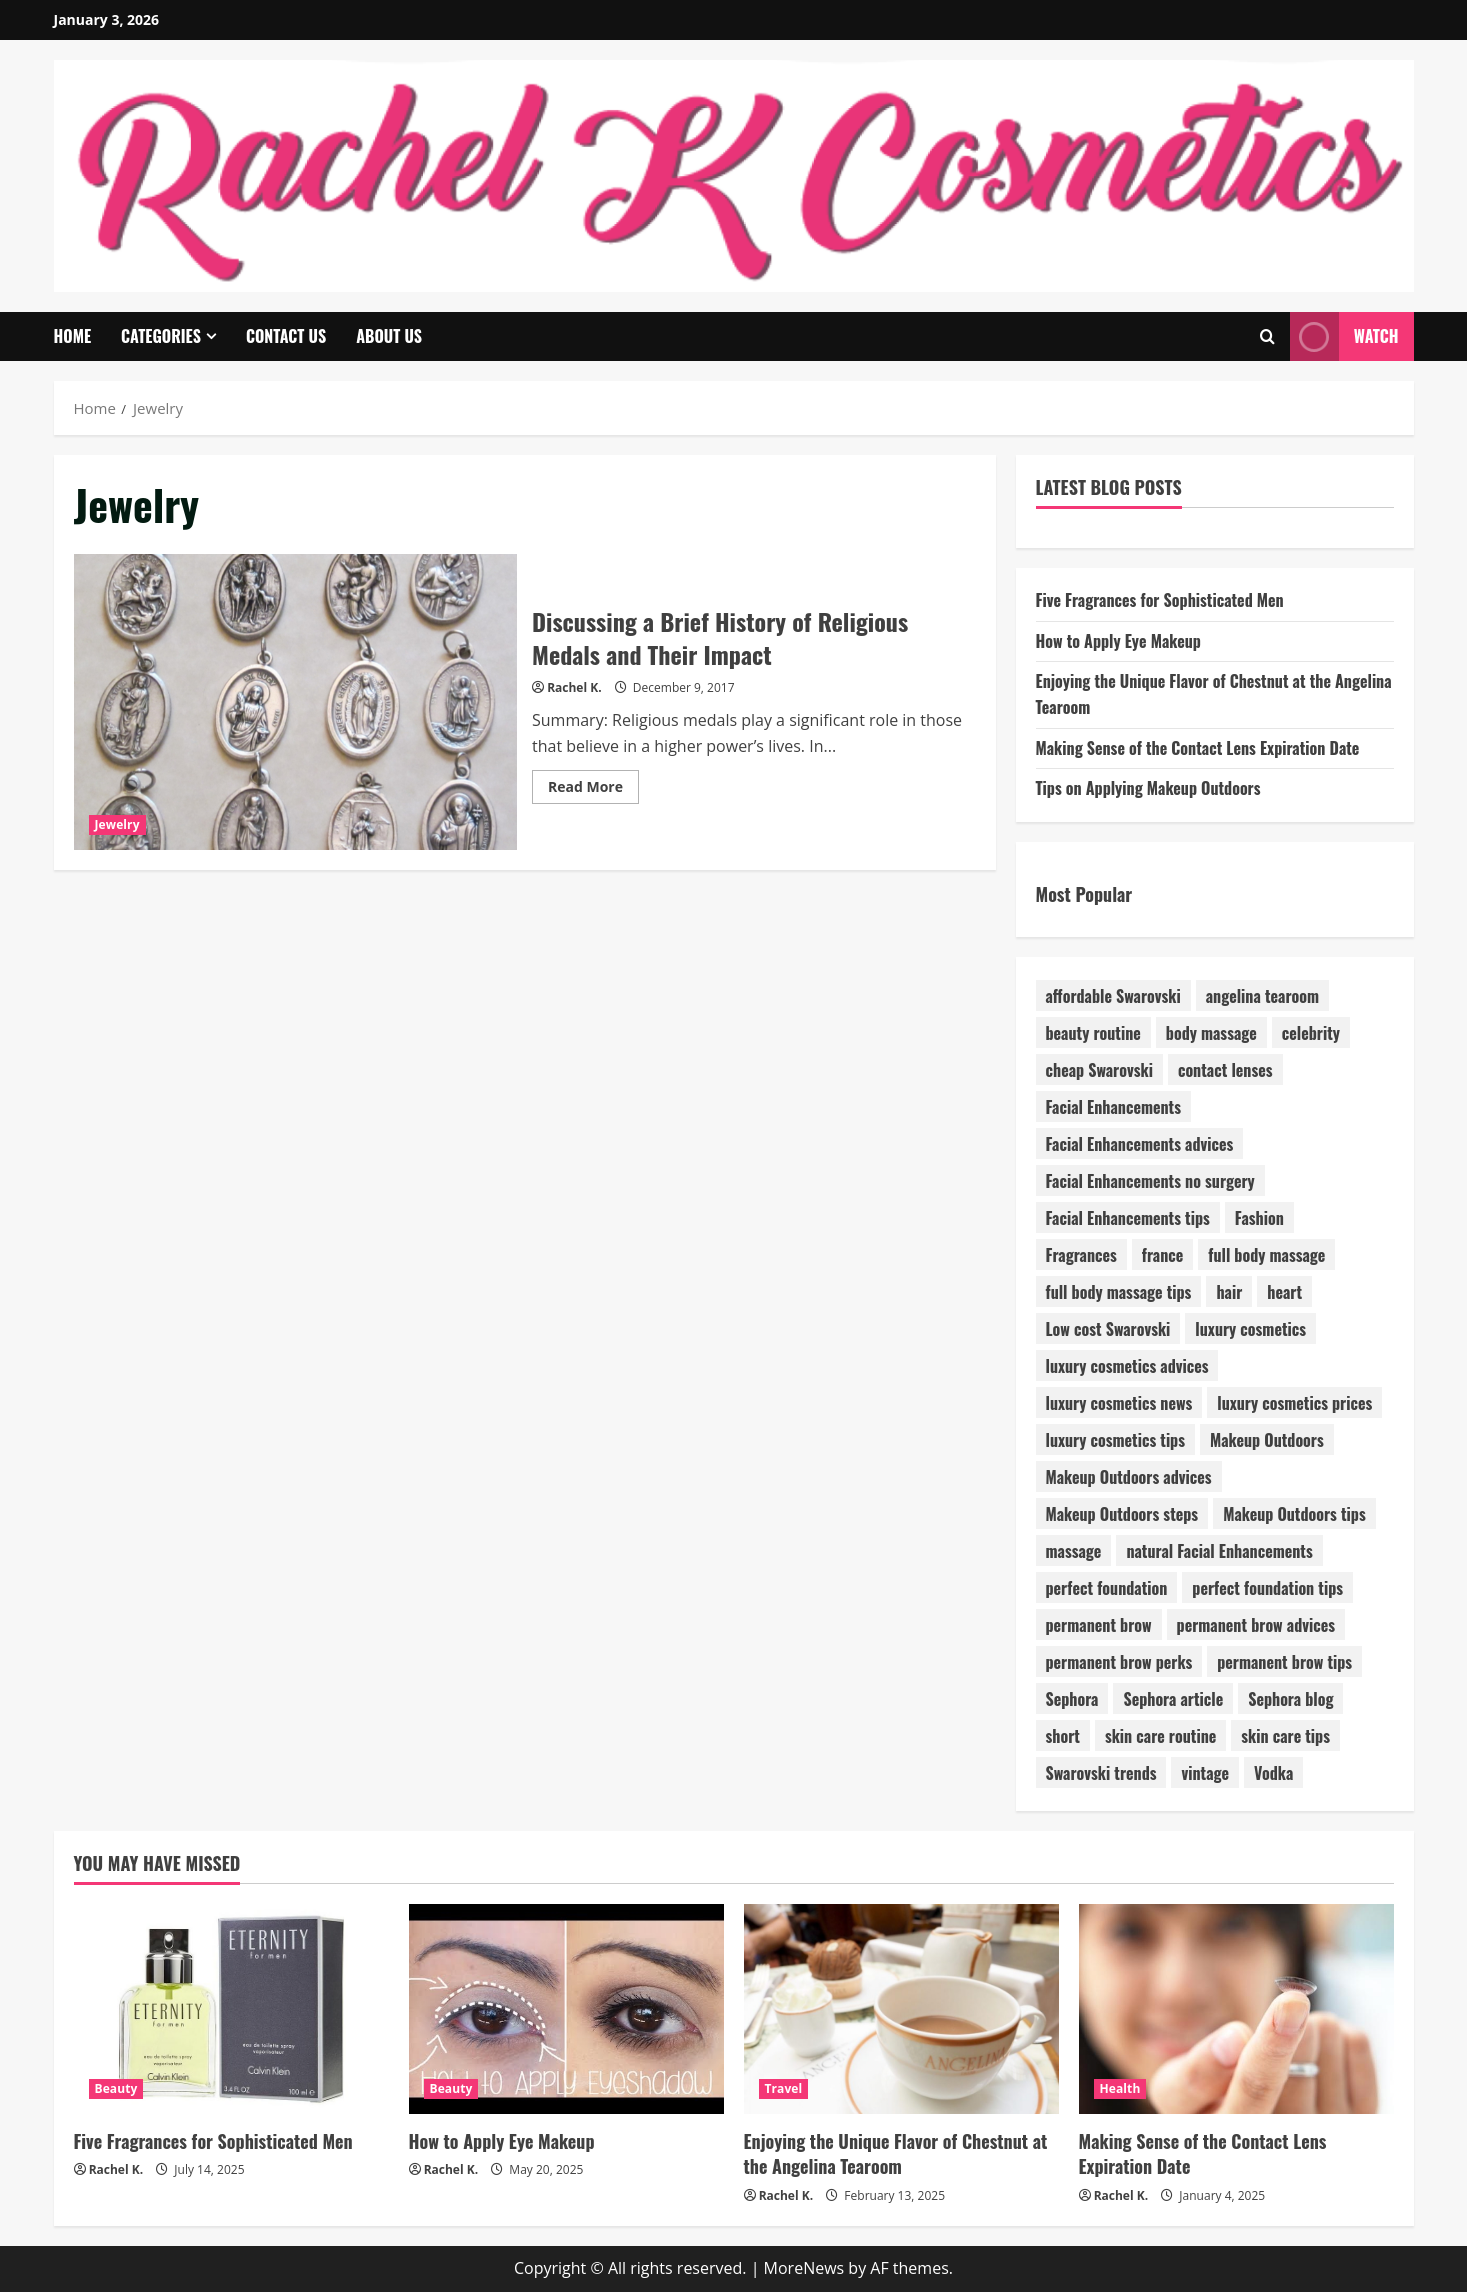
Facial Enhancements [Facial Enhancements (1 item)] (1114, 1107)
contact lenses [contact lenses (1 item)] (1225, 1070)
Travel (784, 2088)
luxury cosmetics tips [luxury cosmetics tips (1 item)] (1116, 1440)
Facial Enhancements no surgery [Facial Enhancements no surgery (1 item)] (1150, 1181)
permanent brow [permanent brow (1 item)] (1099, 1625)
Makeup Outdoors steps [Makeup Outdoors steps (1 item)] (1122, 1514)
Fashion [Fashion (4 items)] (1259, 1218)
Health (1120, 2088)
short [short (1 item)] (1063, 1736)
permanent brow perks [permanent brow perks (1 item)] (1119, 1662)
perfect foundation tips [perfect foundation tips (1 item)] (1267, 1588)
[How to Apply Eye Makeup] (566, 2009)
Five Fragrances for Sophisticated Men (1160, 600)
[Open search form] (1267, 336)
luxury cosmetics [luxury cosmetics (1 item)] (1250, 1329)
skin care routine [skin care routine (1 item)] (1160, 1736)
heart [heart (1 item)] (1284, 1292)
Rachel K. (574, 687)
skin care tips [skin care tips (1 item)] (1285, 1736)
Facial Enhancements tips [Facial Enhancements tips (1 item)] (1128, 1218)
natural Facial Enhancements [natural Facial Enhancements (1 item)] (1219, 1551)
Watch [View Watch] (1344, 336)
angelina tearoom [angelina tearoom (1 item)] (1262, 996)
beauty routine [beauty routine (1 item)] (1093, 1033)
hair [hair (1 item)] (1229, 1292)
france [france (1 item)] (1162, 1255)
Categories (161, 336)
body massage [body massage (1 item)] (1211, 1033)
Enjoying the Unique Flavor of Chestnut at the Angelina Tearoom (896, 2153)
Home (73, 336)
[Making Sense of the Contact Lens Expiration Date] (1236, 2009)
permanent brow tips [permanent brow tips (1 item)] (1284, 1662)
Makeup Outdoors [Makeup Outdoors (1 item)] (1267, 1440)
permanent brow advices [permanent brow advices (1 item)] (1256, 1625)
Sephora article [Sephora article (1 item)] (1173, 1699)
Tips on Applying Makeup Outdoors (1148, 788)
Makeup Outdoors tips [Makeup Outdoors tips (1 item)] (1294, 1514)
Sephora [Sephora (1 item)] (1072, 1699)
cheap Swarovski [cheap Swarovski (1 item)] (1099, 1070)
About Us (389, 336)
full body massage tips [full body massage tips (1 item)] (1119, 1292)
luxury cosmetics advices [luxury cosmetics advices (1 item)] (1127, 1366)
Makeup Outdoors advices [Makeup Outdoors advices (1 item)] (1129, 1477)
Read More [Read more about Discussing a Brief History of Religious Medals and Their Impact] (593, 790)
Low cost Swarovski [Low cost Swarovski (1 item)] (1108, 1329)
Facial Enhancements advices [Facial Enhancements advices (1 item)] (1140, 1144)
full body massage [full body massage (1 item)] (1266, 1255)
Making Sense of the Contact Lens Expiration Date (1198, 748)
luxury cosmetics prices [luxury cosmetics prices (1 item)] (1294, 1403)
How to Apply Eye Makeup (1118, 641)
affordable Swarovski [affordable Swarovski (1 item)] (1113, 996)
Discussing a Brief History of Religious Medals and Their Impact (296, 702)
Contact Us (286, 336)
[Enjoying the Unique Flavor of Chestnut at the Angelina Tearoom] (901, 2009)
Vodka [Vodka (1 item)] (1273, 1773)
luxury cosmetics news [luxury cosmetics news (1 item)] (1119, 1403)
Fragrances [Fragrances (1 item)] (1081, 1255)
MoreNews (804, 2268)
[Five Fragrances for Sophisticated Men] (231, 2009)
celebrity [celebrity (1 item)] (1311, 1033)
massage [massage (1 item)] (1074, 1551)
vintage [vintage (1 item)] (1205, 1773)
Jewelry (117, 824)
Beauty (116, 2088)
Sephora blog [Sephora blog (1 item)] (1290, 1699)
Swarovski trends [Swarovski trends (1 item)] (1101, 1773)
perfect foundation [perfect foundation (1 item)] (1107, 1588)
